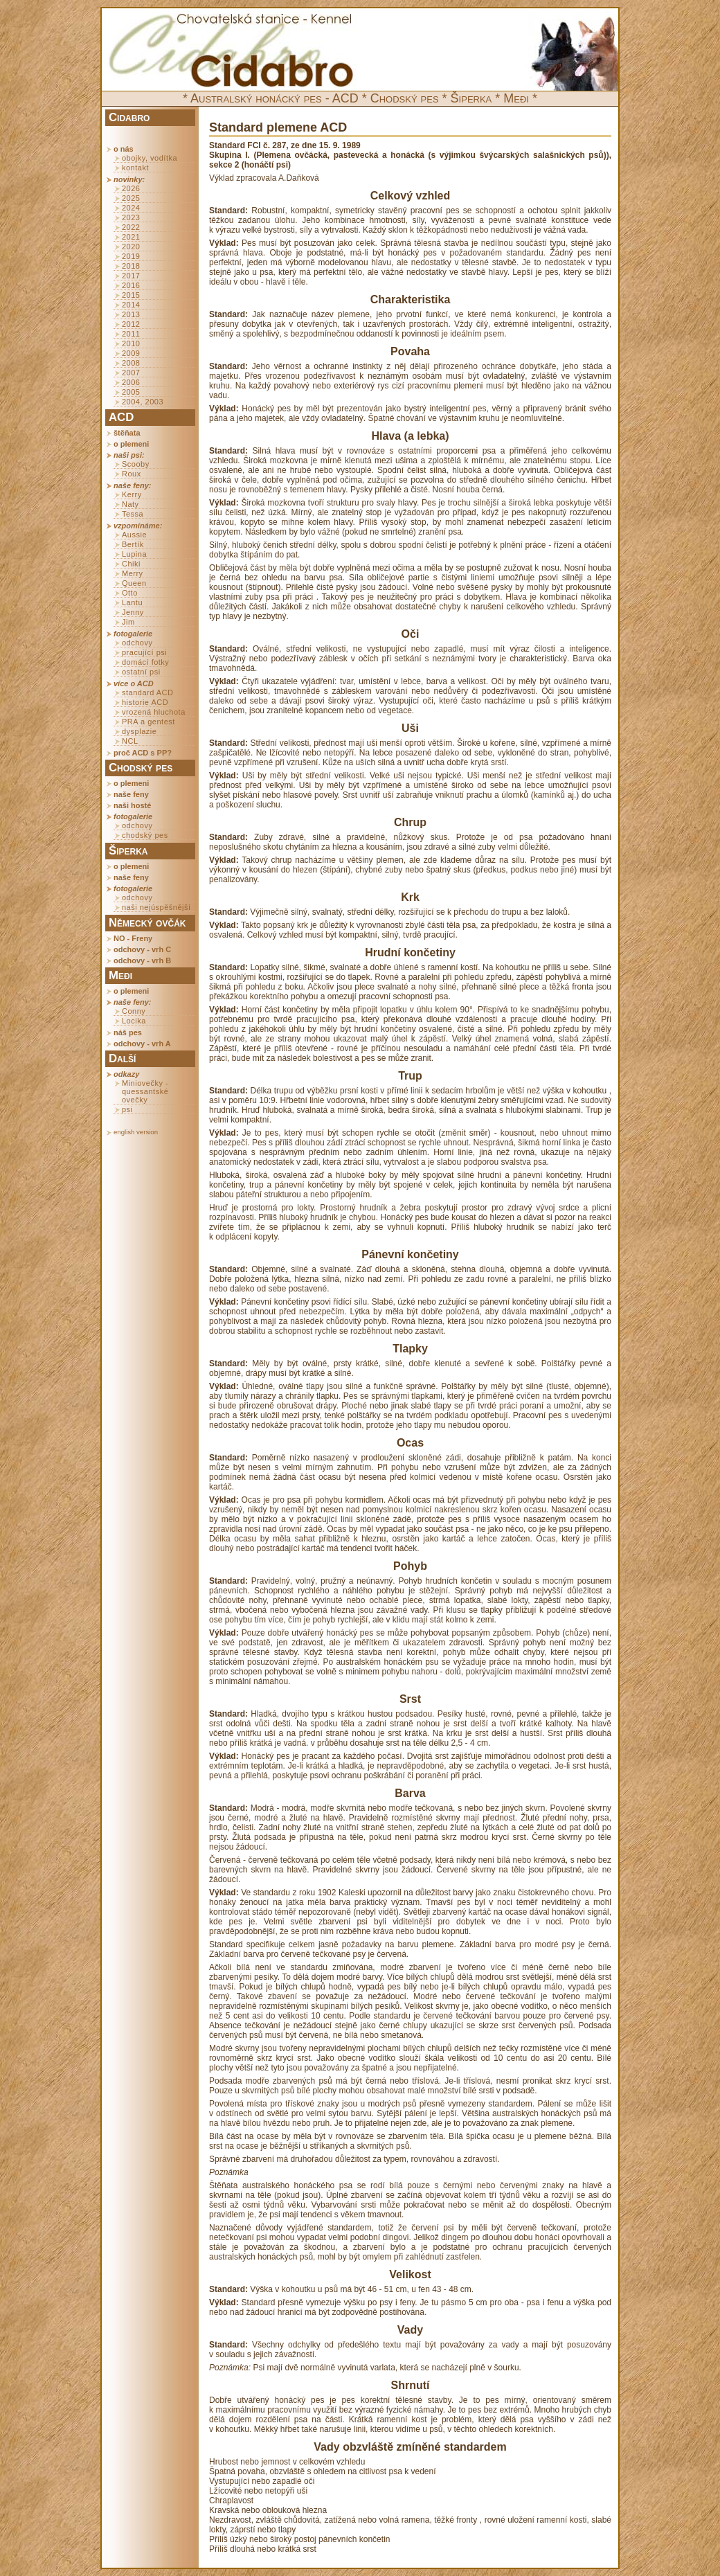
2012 (131, 324)
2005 (131, 392)
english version (136, 1132)
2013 (131, 314)
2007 (131, 372)
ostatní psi (141, 672)
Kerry (132, 494)
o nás (124, 149)
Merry (132, 573)
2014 (131, 305)
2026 (131, 188)
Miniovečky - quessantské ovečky (145, 1091)
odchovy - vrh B (142, 960)
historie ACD (145, 702)
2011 (131, 334)
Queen (134, 583)
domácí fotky (145, 662)
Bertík (133, 544)
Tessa (132, 514)
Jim (128, 622)
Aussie (134, 534)
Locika (134, 1021)
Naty (130, 504)
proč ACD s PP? (143, 753)
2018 (131, 266)
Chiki (131, 564)
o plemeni (131, 444)
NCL (130, 741)
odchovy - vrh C (142, 949)
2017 (131, 275)
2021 (131, 237)
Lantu (132, 602)
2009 (131, 353)
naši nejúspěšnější (156, 907)
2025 (131, 198)
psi (127, 1109)
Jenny (133, 612)
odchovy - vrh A (142, 1043)
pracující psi (144, 652)
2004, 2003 (142, 401)
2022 (131, 227)
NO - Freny (133, 938)
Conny (133, 1011)
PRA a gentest (148, 721)
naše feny (131, 794)
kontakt (135, 167)
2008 (131, 363)
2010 (131, 343)
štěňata (127, 433)
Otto (130, 593)
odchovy (137, 642)
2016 (131, 285)
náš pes (128, 1032)
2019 (131, 256)
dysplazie (139, 731)
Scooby (136, 464)
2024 (131, 208)
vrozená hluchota (154, 712)
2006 (131, 382)
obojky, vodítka (149, 158)
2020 (131, 246)
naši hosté (132, 805)
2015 (131, 295)
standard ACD (147, 692)
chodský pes (145, 835)
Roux (131, 473)
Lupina (134, 554)
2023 (131, 217)
